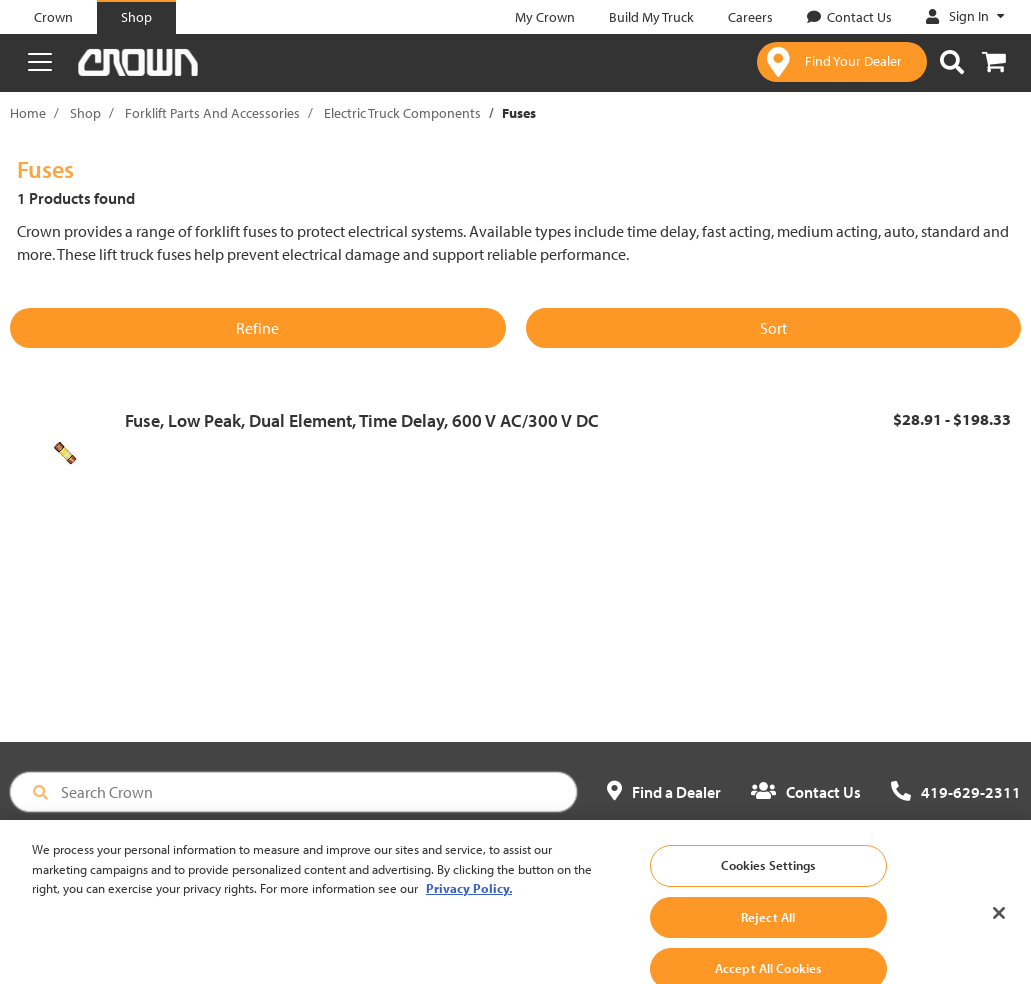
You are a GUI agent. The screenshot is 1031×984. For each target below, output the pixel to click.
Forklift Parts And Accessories (212, 113)
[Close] (999, 946)
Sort (773, 328)
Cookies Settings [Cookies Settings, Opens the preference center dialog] (768, 898)
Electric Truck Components (402, 113)
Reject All (768, 950)
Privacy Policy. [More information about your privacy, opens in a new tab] (469, 922)
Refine (257, 328)
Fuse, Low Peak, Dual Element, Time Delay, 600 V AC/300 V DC (362, 420)
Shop (85, 113)
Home (28, 113)
